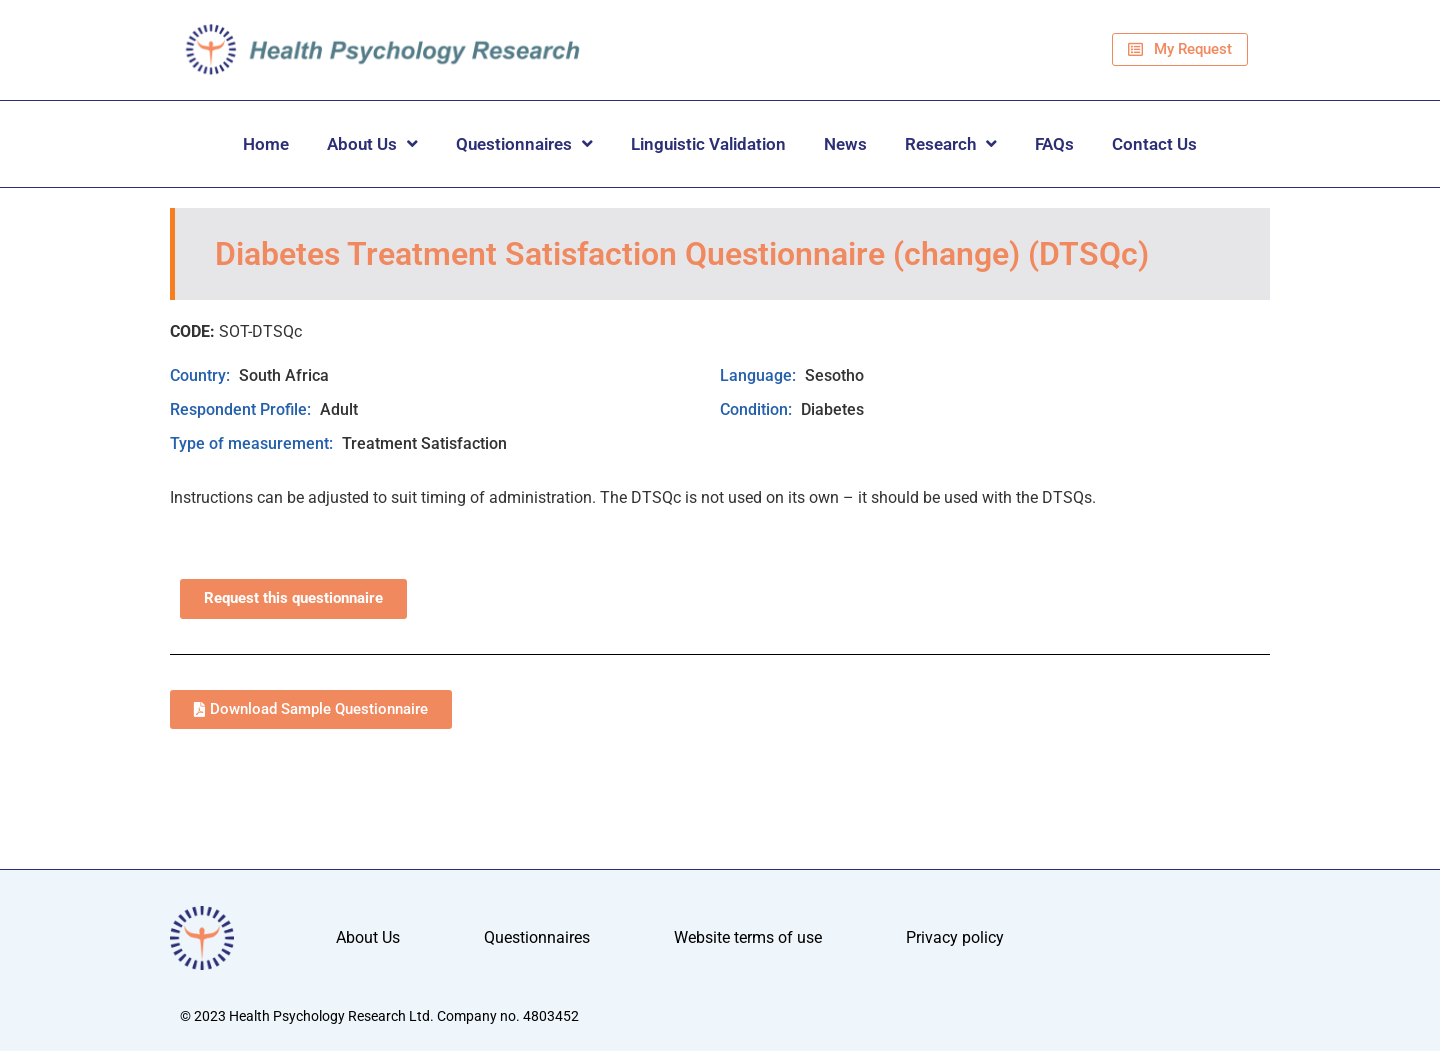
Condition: (758, 409)
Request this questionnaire (293, 598)
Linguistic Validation (708, 144)
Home (266, 144)
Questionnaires (524, 143)
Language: (760, 375)
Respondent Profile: (242, 409)
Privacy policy (955, 937)
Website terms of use (748, 937)
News (845, 144)
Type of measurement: (253, 443)
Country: (202, 375)
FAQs (1054, 144)
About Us (372, 143)
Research (951, 143)
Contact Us (1154, 144)
